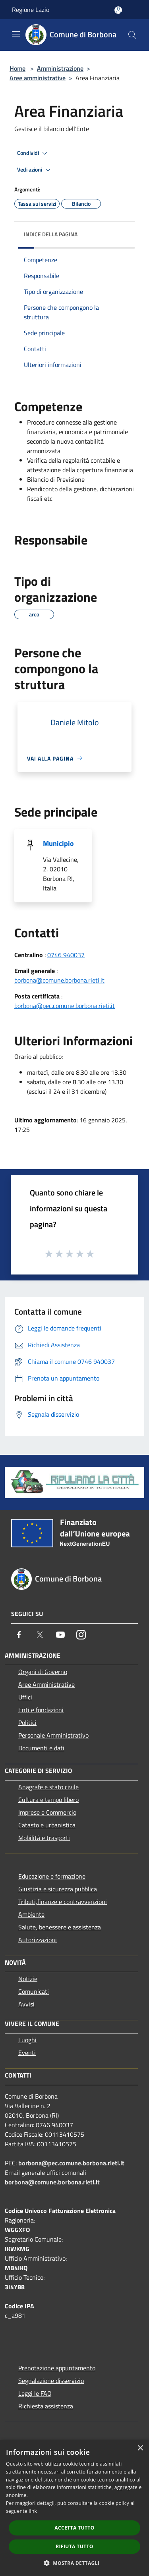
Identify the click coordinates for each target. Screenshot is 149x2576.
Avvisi (26, 2004)
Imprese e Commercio (47, 1812)
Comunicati (33, 1991)
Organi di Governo (42, 1671)
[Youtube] (60, 1635)
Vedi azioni (35, 170)
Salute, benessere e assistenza (59, 1927)
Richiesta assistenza (45, 2406)
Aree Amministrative (46, 1684)
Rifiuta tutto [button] (74, 2546)
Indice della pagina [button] (50, 234)
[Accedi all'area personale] (118, 10)
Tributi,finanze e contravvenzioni (62, 1901)
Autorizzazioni (37, 1940)
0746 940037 (66, 955)
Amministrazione (60, 68)
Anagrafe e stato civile (48, 1787)
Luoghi (27, 2040)
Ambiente (31, 1914)
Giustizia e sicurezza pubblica (57, 1889)
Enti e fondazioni (41, 1710)
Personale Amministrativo (53, 1735)
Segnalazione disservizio (51, 2380)
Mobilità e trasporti (44, 1837)
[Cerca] (132, 35)
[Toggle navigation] (16, 34)
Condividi (33, 153)
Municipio (58, 843)
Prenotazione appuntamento (56, 2368)
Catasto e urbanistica (46, 1825)
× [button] (140, 2448)
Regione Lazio (30, 9)
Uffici (25, 1697)
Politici (27, 1722)
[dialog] (74, 2508)
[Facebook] (19, 1635)
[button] (75, 2563)
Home (17, 68)
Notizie (27, 1978)
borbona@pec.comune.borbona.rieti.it (64, 1005)
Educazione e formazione (51, 1876)
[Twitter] (40, 1635)
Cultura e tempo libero (48, 1799)
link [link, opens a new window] (33, 2511)
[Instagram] (81, 1635)
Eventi (27, 2052)
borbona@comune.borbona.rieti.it (59, 980)
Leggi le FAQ (35, 2393)
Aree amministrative (38, 78)
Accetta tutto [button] (74, 2527)
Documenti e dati (41, 1748)
